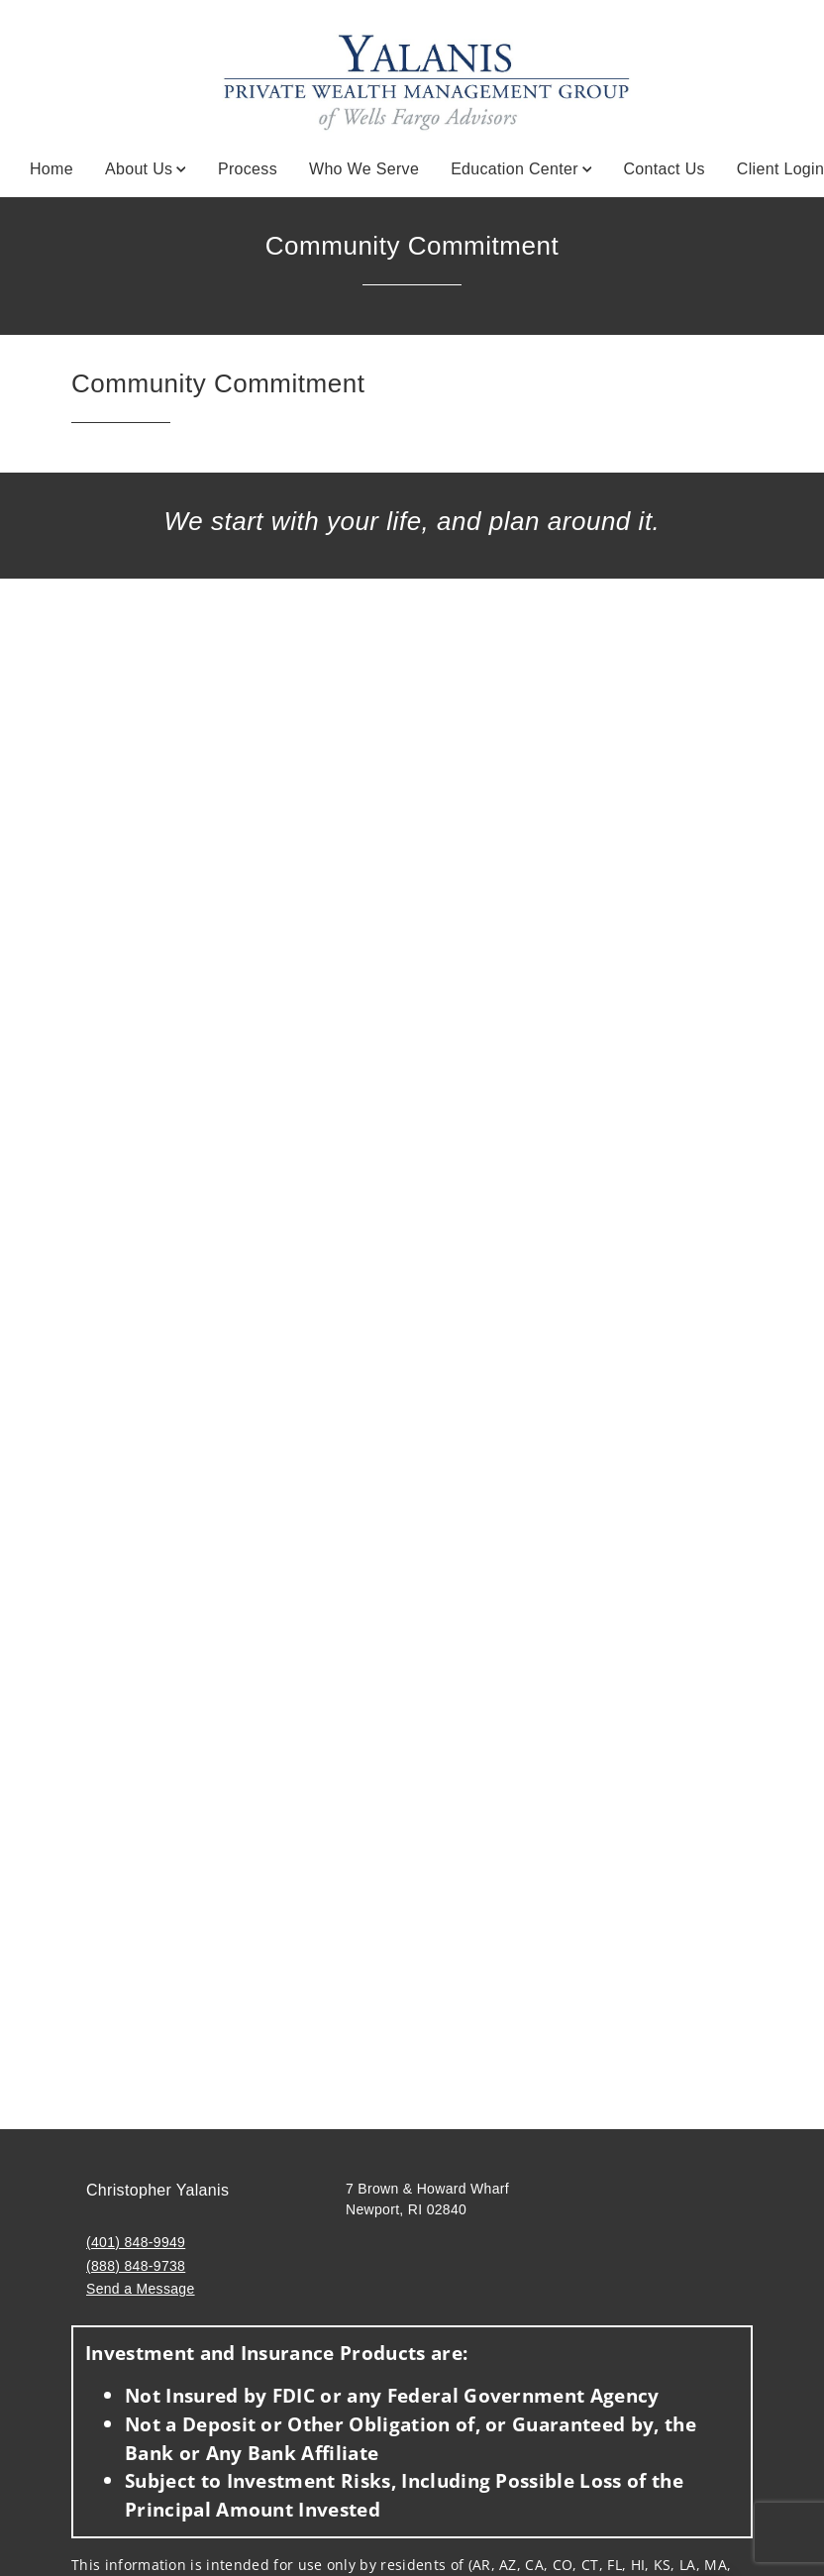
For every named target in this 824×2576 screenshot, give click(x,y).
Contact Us (663, 169)
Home (51, 169)
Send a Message (140, 2289)
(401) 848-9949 (135, 2242)
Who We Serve (364, 169)
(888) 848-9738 (135, 2266)
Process (247, 169)
